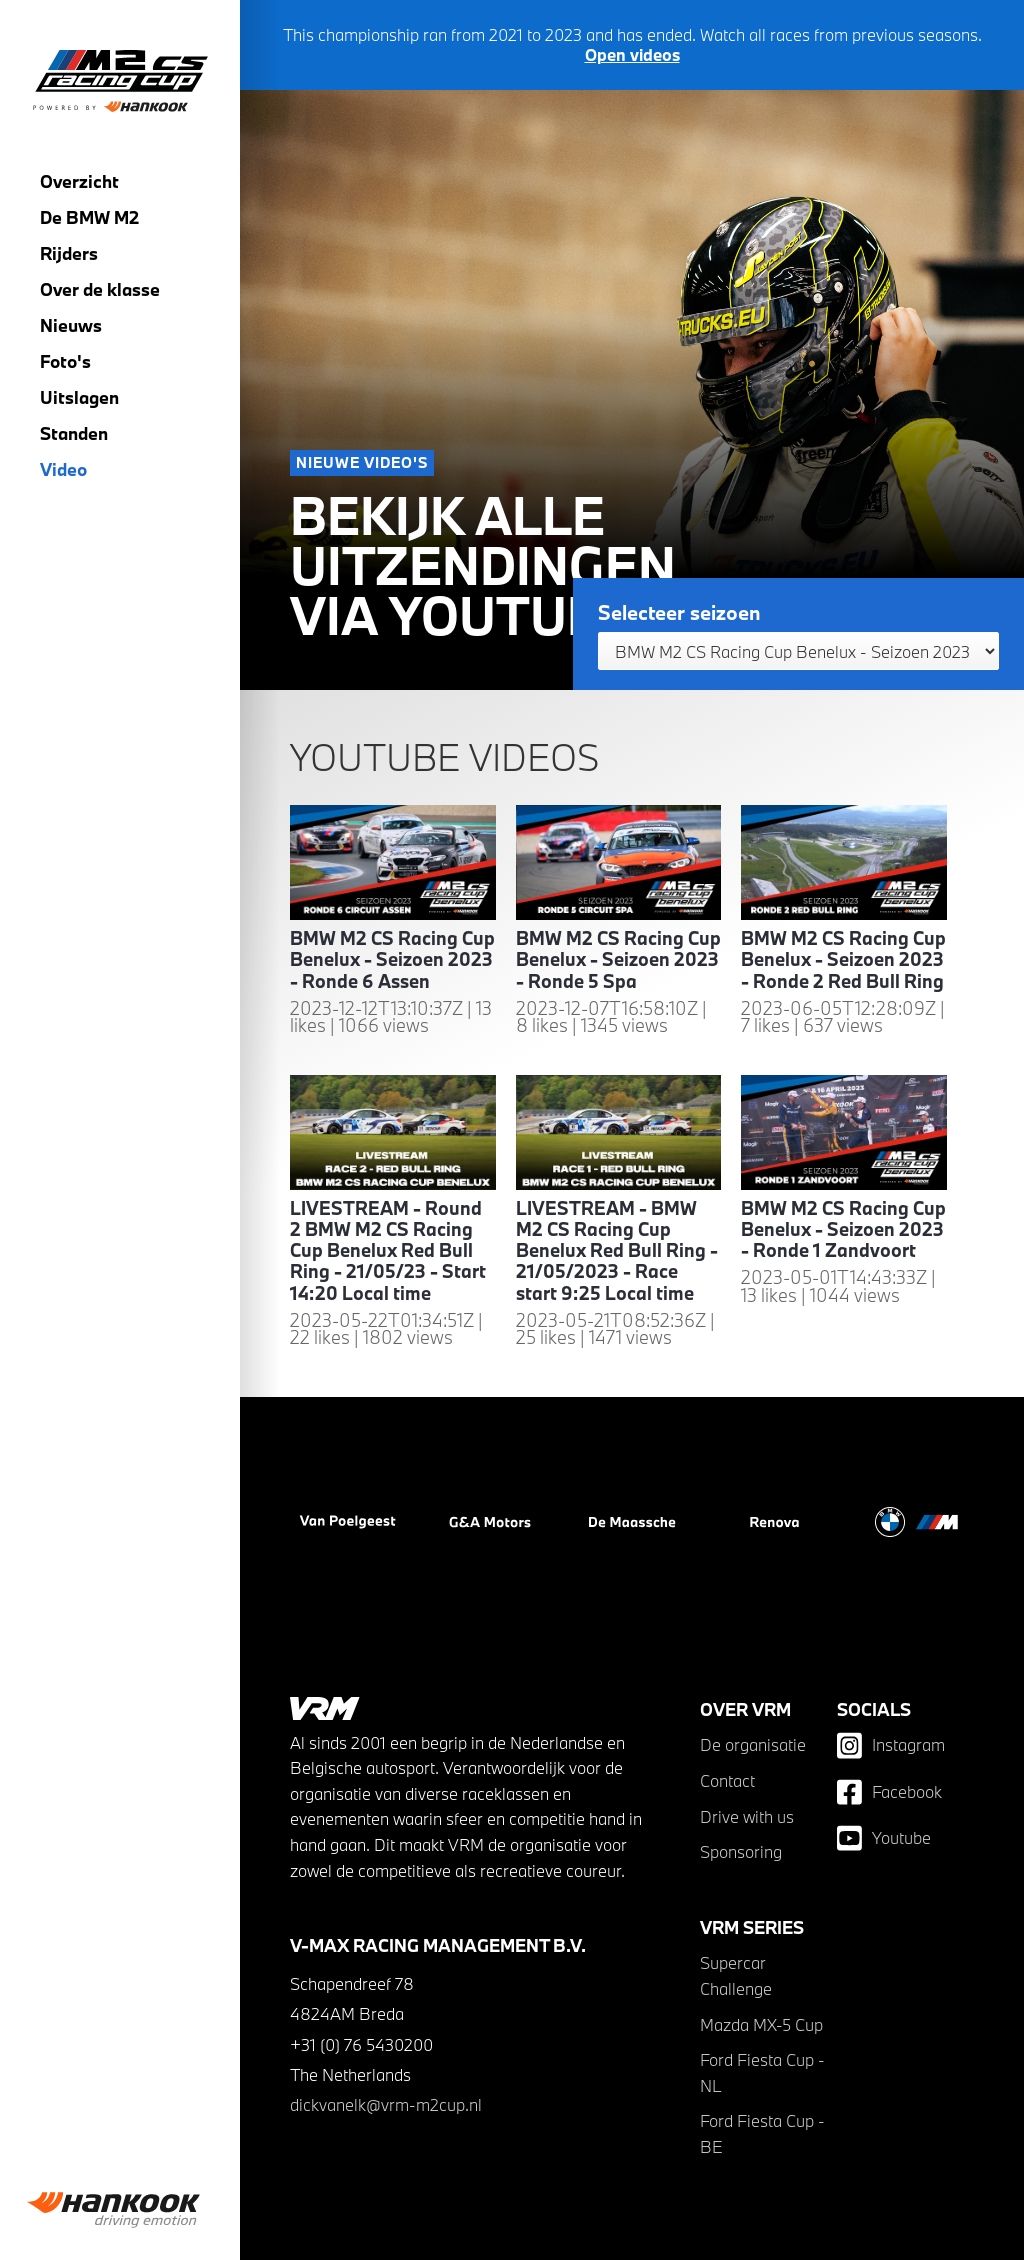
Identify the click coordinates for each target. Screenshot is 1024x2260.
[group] (120, 2210)
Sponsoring (741, 1851)
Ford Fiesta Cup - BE (762, 2133)
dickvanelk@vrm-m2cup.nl (386, 2104)
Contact (727, 1780)
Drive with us (747, 1816)
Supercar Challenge (736, 1975)
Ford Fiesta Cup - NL (762, 2072)
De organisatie (753, 1744)
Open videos (632, 54)
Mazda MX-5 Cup (761, 2024)
